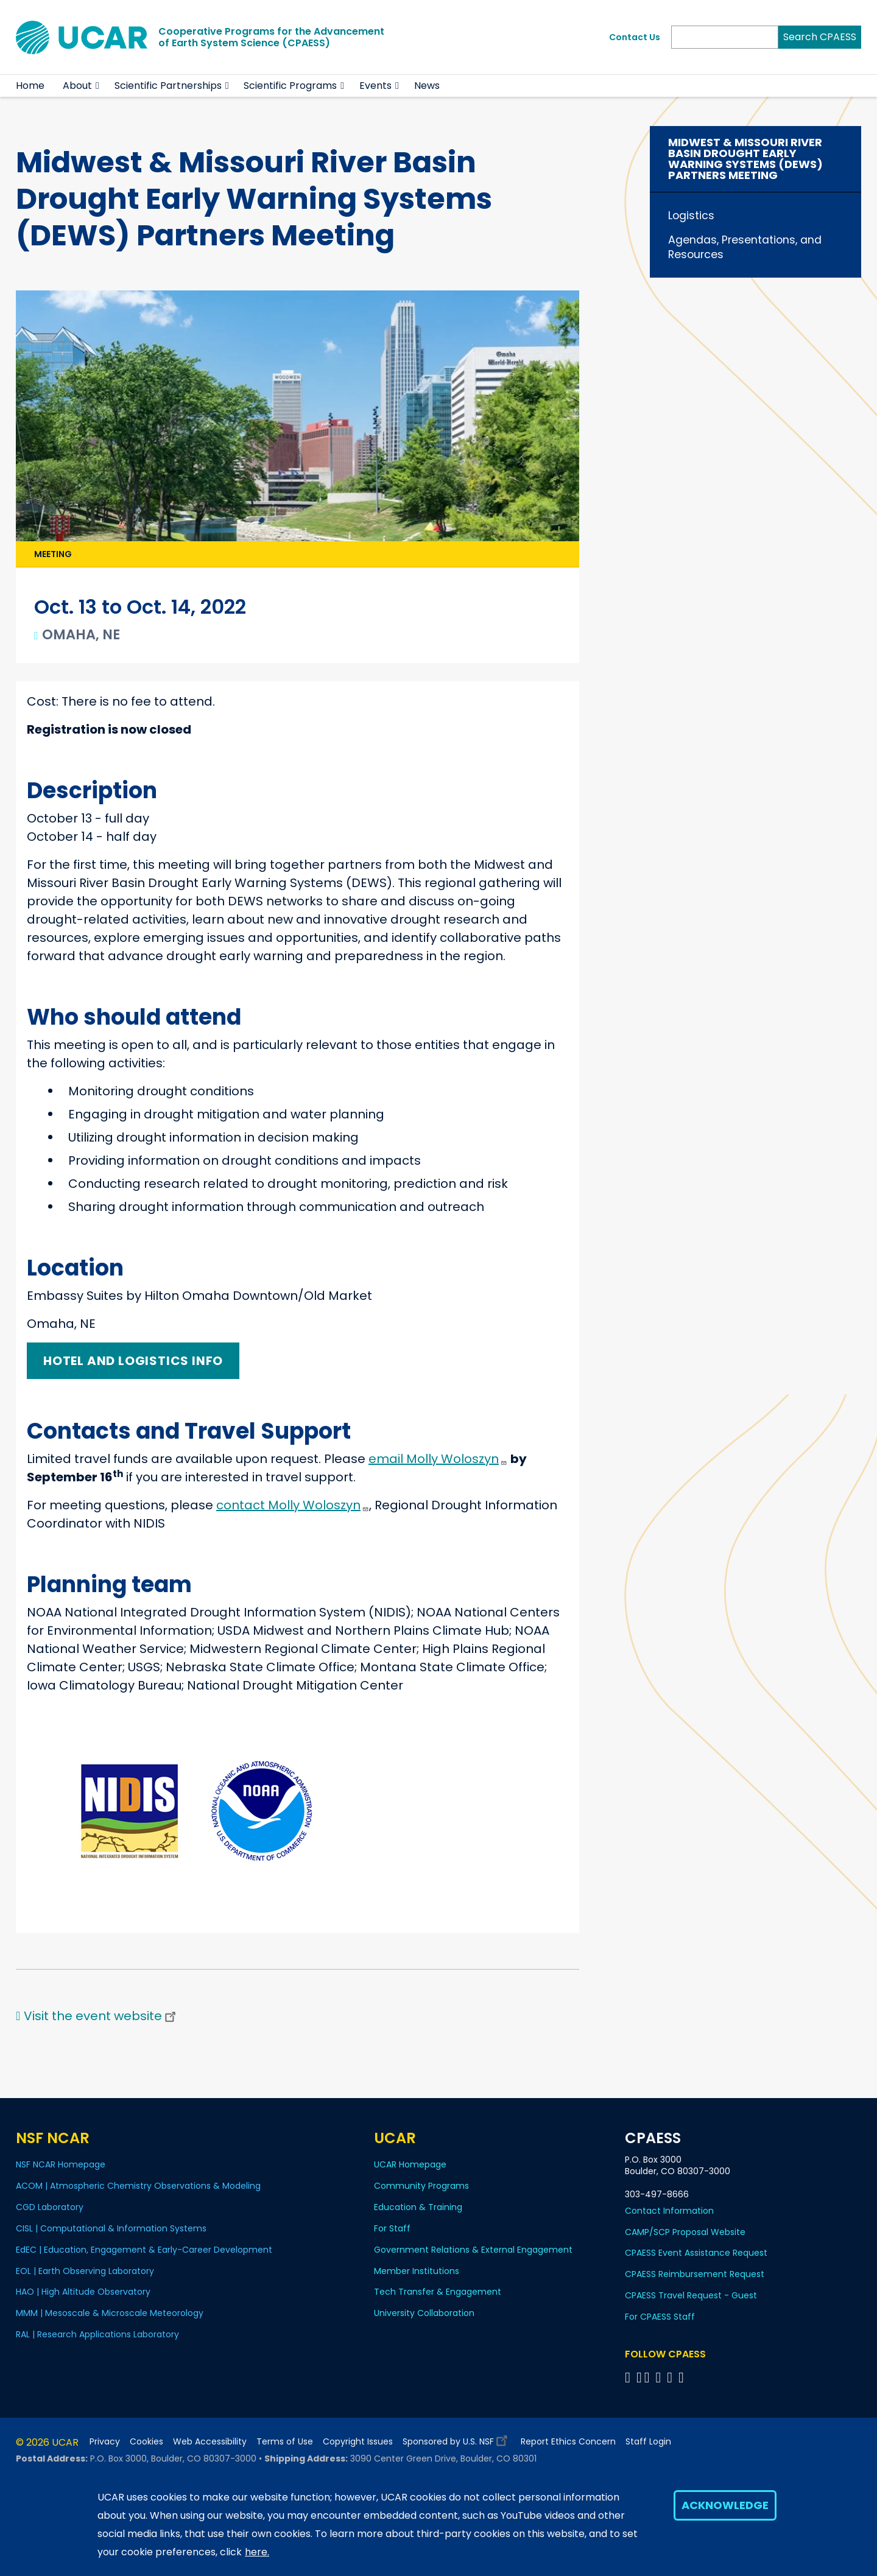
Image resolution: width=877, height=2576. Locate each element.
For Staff (392, 2228)
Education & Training (418, 2207)
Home (30, 86)
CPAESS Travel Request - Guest (691, 2295)
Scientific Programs (290, 86)
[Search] (724, 37)
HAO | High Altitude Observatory (83, 2292)
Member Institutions (416, 2271)
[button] (98, 86)
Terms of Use (284, 2442)
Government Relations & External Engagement (473, 2250)
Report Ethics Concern (568, 2442)
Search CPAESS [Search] (819, 37)
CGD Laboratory (49, 2207)
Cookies (146, 2442)
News (427, 86)
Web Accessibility (210, 2442)
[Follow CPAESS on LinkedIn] (659, 2377)
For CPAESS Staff (660, 2317)
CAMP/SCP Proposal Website (685, 2232)
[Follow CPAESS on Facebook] (629, 2377)
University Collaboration (424, 2313)
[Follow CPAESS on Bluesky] (639, 2377)
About (77, 86)
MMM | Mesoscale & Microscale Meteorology (109, 2313)
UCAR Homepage (410, 2164)
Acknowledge (725, 2505)
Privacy (105, 2442)
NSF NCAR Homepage (60, 2164)
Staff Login (648, 2442)
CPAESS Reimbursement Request (694, 2274)
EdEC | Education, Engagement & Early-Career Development (144, 2250)
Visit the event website (101, 2015)
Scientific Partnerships (168, 86)
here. (257, 2552)
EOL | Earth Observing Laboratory (85, 2271)
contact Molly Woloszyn (292, 1505)
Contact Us (634, 37)
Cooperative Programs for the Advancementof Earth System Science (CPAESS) (271, 37)
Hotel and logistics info (133, 1360)
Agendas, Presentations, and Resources (745, 247)
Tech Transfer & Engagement (437, 2292)
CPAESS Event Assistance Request (696, 2253)
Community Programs (421, 2186)
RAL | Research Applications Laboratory (97, 2334)
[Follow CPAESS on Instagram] (671, 2377)
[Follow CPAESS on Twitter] (648, 2377)
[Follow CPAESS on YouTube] (683, 2377)
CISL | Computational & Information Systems (111, 2228)
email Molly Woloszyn (437, 1458)
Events (375, 86)
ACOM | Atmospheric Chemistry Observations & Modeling (138, 2186)
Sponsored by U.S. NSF (457, 2439)
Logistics (691, 215)
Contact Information (669, 2211)
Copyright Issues (358, 2442)
